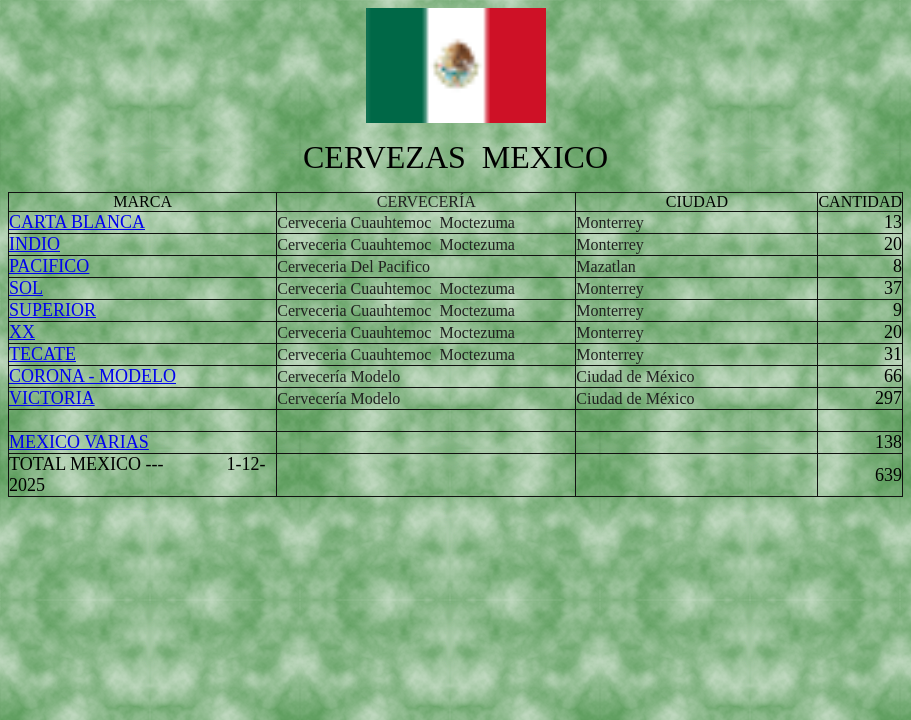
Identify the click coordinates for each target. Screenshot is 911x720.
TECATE (42, 354)
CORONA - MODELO (92, 376)
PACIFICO (49, 266)
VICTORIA (52, 398)
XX (22, 332)
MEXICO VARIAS (79, 442)
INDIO (34, 244)
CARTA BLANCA (77, 222)
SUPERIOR (52, 310)
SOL (26, 288)
